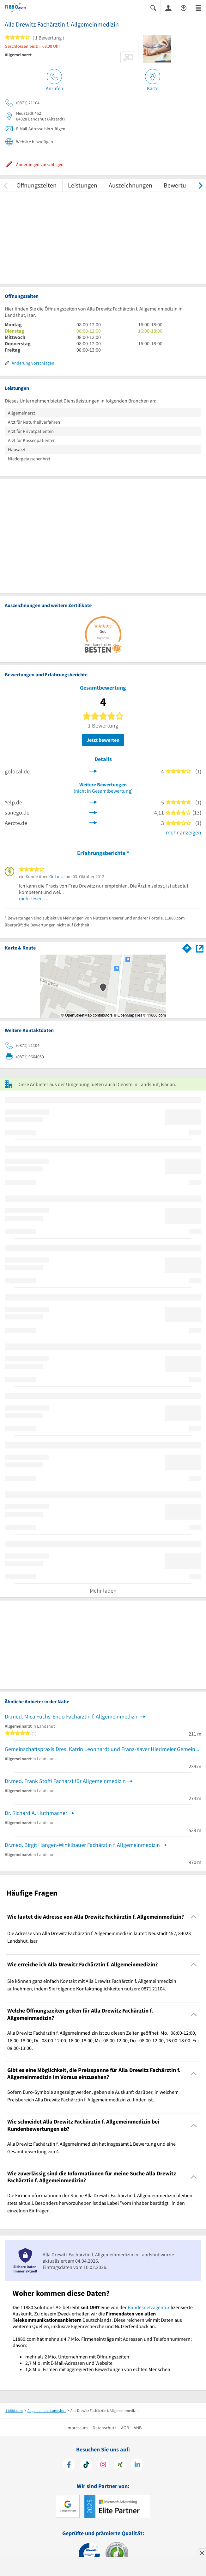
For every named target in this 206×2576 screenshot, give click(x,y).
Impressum (77, 2428)
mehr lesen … (34, 898)
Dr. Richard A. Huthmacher (36, 1813)
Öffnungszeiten (36, 185)
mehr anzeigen (183, 832)
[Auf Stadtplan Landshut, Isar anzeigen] (199, 948)
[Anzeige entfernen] (201, 2552)
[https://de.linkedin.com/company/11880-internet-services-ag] (137, 2465)
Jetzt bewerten (103, 740)
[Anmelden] (168, 8)
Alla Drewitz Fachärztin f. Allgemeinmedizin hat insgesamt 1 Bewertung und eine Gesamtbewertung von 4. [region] (91, 2148)
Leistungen (82, 185)
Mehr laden (103, 1590)
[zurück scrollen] (5, 185)
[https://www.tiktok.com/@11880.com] (86, 2465)
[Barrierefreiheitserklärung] (183, 7)
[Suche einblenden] (153, 7)
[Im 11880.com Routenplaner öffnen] (187, 947)
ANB (138, 2428)
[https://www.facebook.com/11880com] (69, 2465)
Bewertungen (181, 185)
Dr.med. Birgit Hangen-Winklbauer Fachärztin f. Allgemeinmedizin (82, 1844)
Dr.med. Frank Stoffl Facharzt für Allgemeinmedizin (65, 1781)
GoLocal (57, 876)
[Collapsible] (194, 1916)
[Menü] (198, 7)
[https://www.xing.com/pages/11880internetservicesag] (120, 2465)
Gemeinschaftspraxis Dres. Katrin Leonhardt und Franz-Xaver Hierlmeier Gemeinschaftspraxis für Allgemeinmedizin (103, 1749)
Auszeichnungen (130, 185)
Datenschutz (104, 2428)
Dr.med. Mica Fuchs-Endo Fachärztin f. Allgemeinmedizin (72, 1716)
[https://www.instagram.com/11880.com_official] (103, 2465)
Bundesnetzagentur (149, 2307)
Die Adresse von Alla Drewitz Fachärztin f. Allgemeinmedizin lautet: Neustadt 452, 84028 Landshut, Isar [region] (99, 1937)
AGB (125, 2428)
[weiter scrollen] (200, 185)
